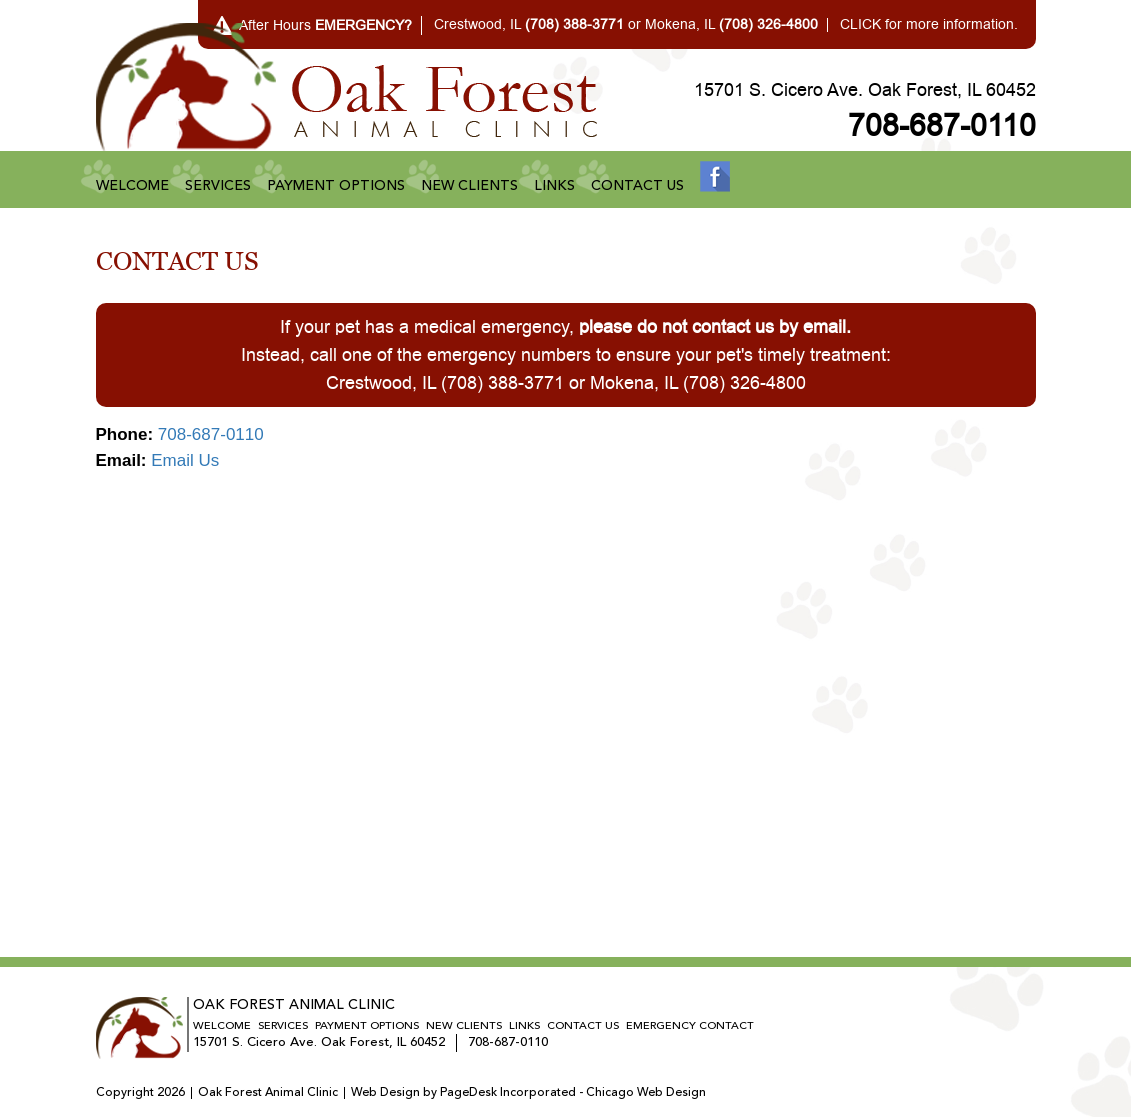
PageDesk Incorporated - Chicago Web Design (573, 1093)
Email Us (185, 460)
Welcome (132, 186)
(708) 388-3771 (502, 383)
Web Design (385, 1093)
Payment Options (336, 186)
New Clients (469, 186)
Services (218, 186)
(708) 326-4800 (744, 383)
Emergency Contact (690, 1026)
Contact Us (637, 186)
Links (554, 186)
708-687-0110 (942, 126)
